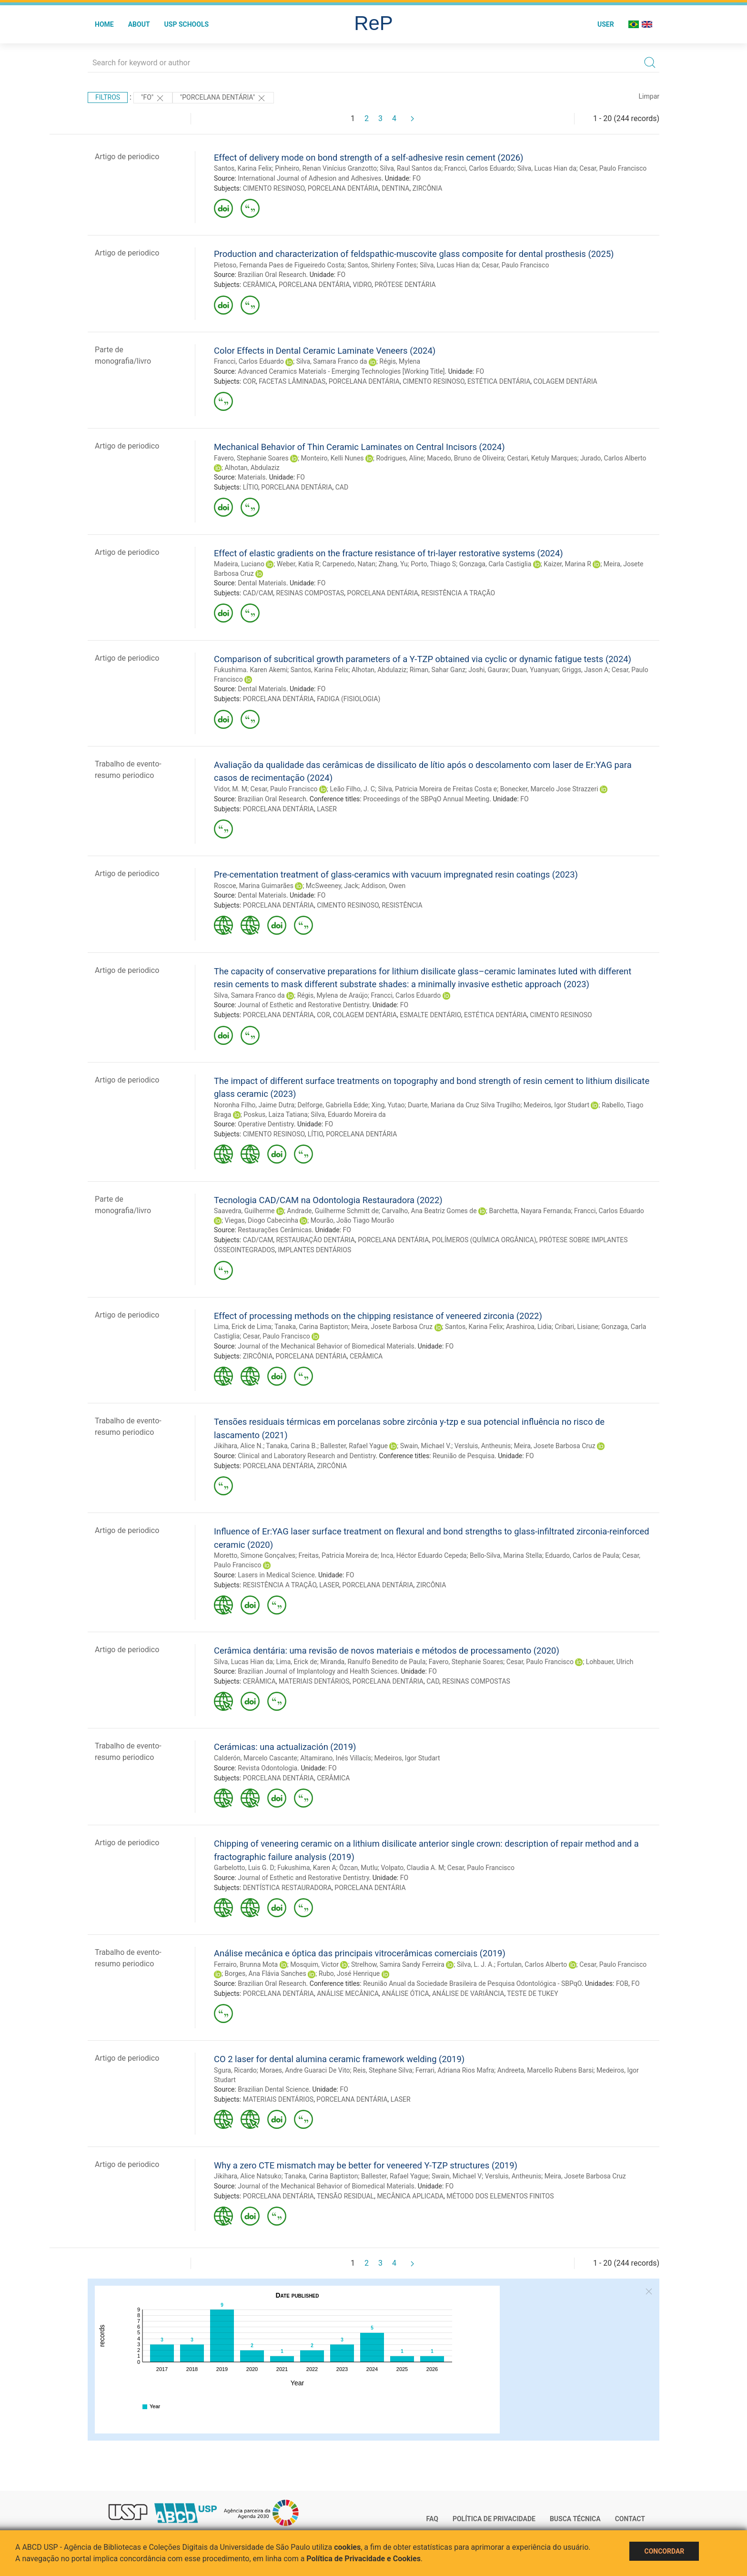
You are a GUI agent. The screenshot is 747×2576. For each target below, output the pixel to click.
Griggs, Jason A (585, 670)
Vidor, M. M (230, 789)
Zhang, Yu (392, 564)
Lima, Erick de (296, 1662)
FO (417, 178)
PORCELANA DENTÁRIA (343, 188)
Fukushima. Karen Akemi (250, 670)
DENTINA (395, 188)
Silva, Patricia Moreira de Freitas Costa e (437, 789)
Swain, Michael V (457, 2176)
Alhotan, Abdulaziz (251, 467)
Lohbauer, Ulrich (610, 1662)
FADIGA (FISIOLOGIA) (348, 699)
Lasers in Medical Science (276, 1575)
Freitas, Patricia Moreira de (337, 1555)
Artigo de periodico (127, 156)
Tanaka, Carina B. (291, 1446)
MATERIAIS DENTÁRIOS (314, 1681)
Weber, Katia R (298, 564)
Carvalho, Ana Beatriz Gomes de (429, 1211)
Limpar (649, 96)
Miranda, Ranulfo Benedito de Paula (372, 1662)
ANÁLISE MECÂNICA (348, 1993)
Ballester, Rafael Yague (353, 1446)
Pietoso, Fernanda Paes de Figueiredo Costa (279, 265)
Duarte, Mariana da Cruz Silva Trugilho (464, 1105)
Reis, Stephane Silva (382, 2070)
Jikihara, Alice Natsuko (248, 2176)
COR (249, 381)
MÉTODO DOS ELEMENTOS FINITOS (500, 2196)
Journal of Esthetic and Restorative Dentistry (303, 1005)
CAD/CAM (258, 593)
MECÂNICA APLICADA (410, 2196)
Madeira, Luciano (239, 564)
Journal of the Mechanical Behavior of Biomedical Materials (326, 1346)
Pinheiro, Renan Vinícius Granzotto (326, 168)
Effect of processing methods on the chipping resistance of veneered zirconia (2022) (378, 1316)
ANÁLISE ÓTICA (405, 1993)
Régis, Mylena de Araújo (332, 995)
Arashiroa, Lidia (529, 1326)
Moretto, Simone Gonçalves (254, 1555)
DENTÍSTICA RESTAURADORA (287, 1887)
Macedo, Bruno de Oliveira (465, 458)
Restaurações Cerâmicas (275, 1230)
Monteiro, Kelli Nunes (332, 458)
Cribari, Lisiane (576, 1326)
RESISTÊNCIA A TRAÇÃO (458, 593)
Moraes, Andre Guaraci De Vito (305, 2070)
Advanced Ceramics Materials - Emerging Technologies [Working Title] (341, 371)
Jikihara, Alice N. (238, 1446)
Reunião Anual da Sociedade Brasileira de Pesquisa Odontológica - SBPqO (472, 1983)
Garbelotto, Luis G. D (244, 1867)
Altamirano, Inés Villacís (335, 1758)
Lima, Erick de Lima (243, 1326)
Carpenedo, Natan (348, 564)
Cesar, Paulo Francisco (612, 168)
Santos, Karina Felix (243, 168)
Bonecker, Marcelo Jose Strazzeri (549, 789)
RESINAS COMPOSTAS (310, 593)
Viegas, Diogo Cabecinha (261, 1220)
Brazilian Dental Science (273, 2089)
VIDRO (362, 284)
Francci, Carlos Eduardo (479, 168)
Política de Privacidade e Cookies (363, 2558)
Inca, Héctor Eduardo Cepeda (423, 1555)
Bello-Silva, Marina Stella (506, 1555)
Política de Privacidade (494, 2519)
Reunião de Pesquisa (464, 1456)
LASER (327, 809)
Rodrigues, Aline (400, 458)
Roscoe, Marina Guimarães (253, 885)
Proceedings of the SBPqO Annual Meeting (426, 799)
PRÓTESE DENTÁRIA (405, 284)
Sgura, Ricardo (235, 2070)
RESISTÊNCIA (402, 905)
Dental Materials (262, 583)
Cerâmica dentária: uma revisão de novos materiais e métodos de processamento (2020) (386, 1651)
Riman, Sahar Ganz (437, 670)
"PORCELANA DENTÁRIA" (223, 98)
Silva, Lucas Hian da (546, 168)
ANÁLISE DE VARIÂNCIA (468, 1993)
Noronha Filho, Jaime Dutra (254, 1105)
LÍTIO (250, 487)
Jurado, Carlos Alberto (613, 458)
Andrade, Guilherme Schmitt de (333, 1211)
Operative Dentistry (265, 1124)
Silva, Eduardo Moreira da (348, 1114)
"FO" (153, 98)
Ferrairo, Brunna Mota (246, 1964)
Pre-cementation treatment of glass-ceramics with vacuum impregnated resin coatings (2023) (396, 874)
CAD (341, 487)
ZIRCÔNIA (428, 188)
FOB (622, 1983)
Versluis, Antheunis (482, 1446)
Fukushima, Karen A (306, 1867)
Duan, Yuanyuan (535, 670)
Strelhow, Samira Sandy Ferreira (397, 1964)
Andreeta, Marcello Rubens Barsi (545, 2070)
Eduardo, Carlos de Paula (582, 1555)
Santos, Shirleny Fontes (382, 265)
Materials (251, 477)
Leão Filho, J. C (352, 789)
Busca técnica (575, 2519)
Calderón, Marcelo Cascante (255, 1758)
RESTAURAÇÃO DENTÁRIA (315, 1240)
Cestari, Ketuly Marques (542, 458)
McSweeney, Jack (332, 885)
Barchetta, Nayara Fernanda (530, 1211)
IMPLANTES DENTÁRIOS (314, 1250)
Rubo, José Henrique (349, 1973)
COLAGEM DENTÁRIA (565, 381)
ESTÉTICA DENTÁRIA (498, 381)
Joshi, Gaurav (488, 670)
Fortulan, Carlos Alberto (532, 1964)
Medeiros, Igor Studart (556, 1105)
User (605, 24)
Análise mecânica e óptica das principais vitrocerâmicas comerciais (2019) (359, 1953)
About (139, 24)
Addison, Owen (383, 885)
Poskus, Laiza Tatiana (275, 1114)
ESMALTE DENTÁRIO (430, 1015)
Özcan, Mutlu (358, 1867)
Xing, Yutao (387, 1105)
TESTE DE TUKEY (532, 1993)
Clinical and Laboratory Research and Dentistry (306, 1456)
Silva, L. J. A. (475, 1964)
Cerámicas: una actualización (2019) (285, 1747)
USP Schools (186, 24)
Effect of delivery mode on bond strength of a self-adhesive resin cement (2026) (369, 158)
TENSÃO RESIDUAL (345, 2196)
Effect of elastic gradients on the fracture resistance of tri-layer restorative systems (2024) (388, 553)
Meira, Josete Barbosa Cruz (392, 1326)
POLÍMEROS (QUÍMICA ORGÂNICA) (484, 1240)
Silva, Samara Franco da (331, 361)
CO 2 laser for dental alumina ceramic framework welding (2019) (339, 2059)
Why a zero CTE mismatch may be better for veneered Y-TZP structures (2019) (365, 2165)
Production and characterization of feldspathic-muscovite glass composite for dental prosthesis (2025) (414, 254)
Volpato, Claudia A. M (412, 1867)
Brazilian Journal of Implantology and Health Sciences (317, 1671)
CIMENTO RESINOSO (274, 188)
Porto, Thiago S (433, 564)
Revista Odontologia (267, 1768)
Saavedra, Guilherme (244, 1211)
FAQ (432, 2519)
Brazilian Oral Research (272, 274)
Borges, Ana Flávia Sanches (265, 1973)
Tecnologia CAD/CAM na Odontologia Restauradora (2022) (328, 1200)
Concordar (664, 2551)
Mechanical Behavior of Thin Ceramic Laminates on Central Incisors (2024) (359, 447)
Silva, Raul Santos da (410, 168)
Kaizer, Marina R (567, 564)
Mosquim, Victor (314, 1964)
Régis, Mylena (399, 361)
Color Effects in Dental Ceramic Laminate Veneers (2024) (324, 351)
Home (104, 24)
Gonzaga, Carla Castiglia (495, 564)
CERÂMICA (259, 284)
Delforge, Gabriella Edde (333, 1105)
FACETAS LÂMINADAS (292, 381)
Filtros (107, 97)
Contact (630, 2519)
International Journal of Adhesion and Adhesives (309, 178)
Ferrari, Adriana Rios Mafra (454, 2070)
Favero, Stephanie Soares (251, 458)
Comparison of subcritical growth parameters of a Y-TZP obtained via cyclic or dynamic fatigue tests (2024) (422, 659)
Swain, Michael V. (425, 1446)
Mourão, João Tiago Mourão (352, 1220)
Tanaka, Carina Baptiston (311, 1326)
